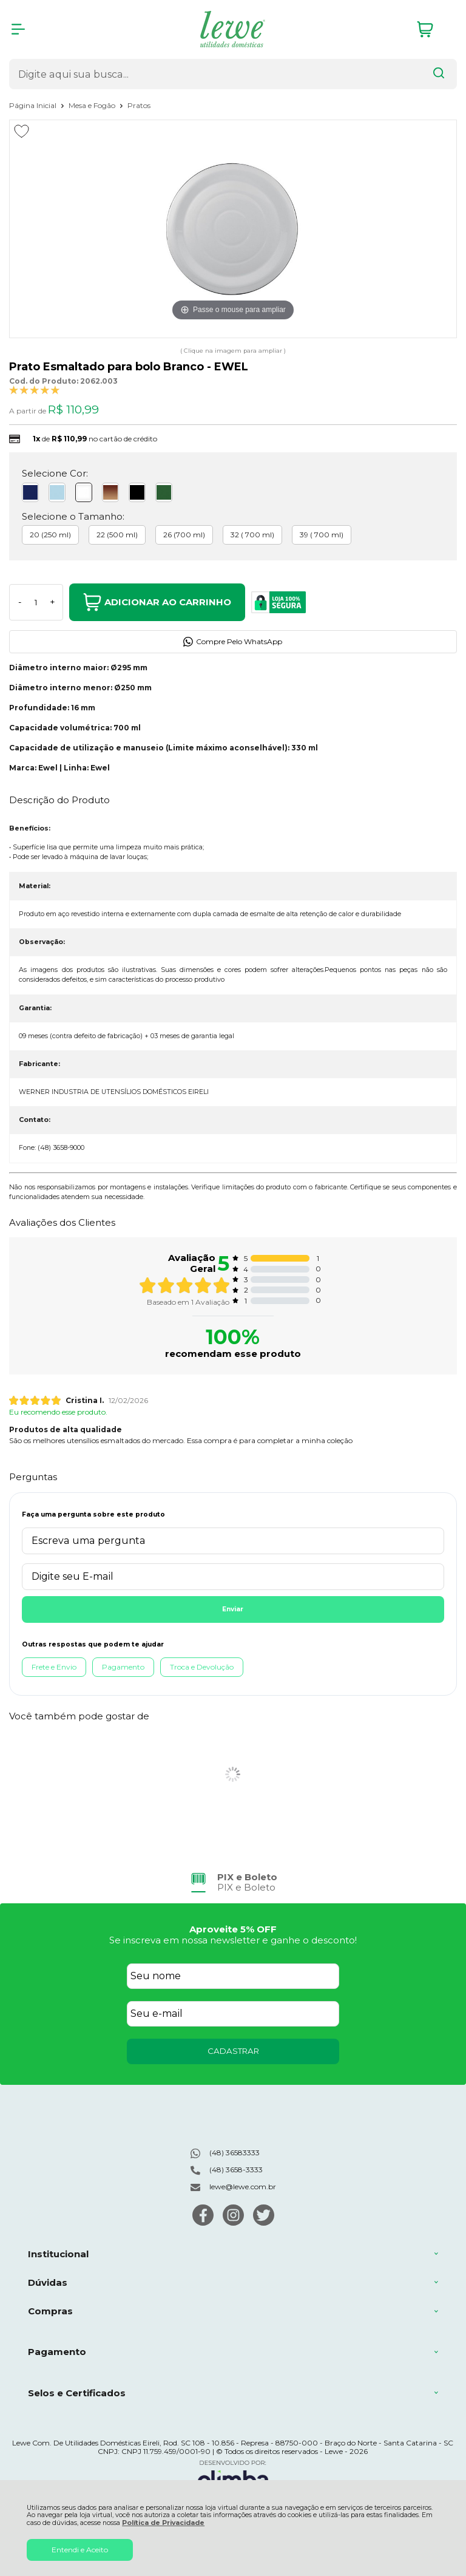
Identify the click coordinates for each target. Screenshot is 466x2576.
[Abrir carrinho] (434, 29)
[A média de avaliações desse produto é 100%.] (34, 389)
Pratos (138, 105)
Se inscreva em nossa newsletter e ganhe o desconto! (233, 1940)
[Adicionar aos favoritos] (21, 131)
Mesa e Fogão (93, 105)
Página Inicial (33, 105)
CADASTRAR (233, 2051)
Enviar (232, 1609)
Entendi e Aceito (80, 2549)
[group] (232, 1882)
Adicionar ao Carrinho (157, 602)
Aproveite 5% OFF (233, 1929)
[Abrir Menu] (18, 29)
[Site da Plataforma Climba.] (233, 2477)
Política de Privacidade (163, 2523)
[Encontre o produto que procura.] (438, 74)
